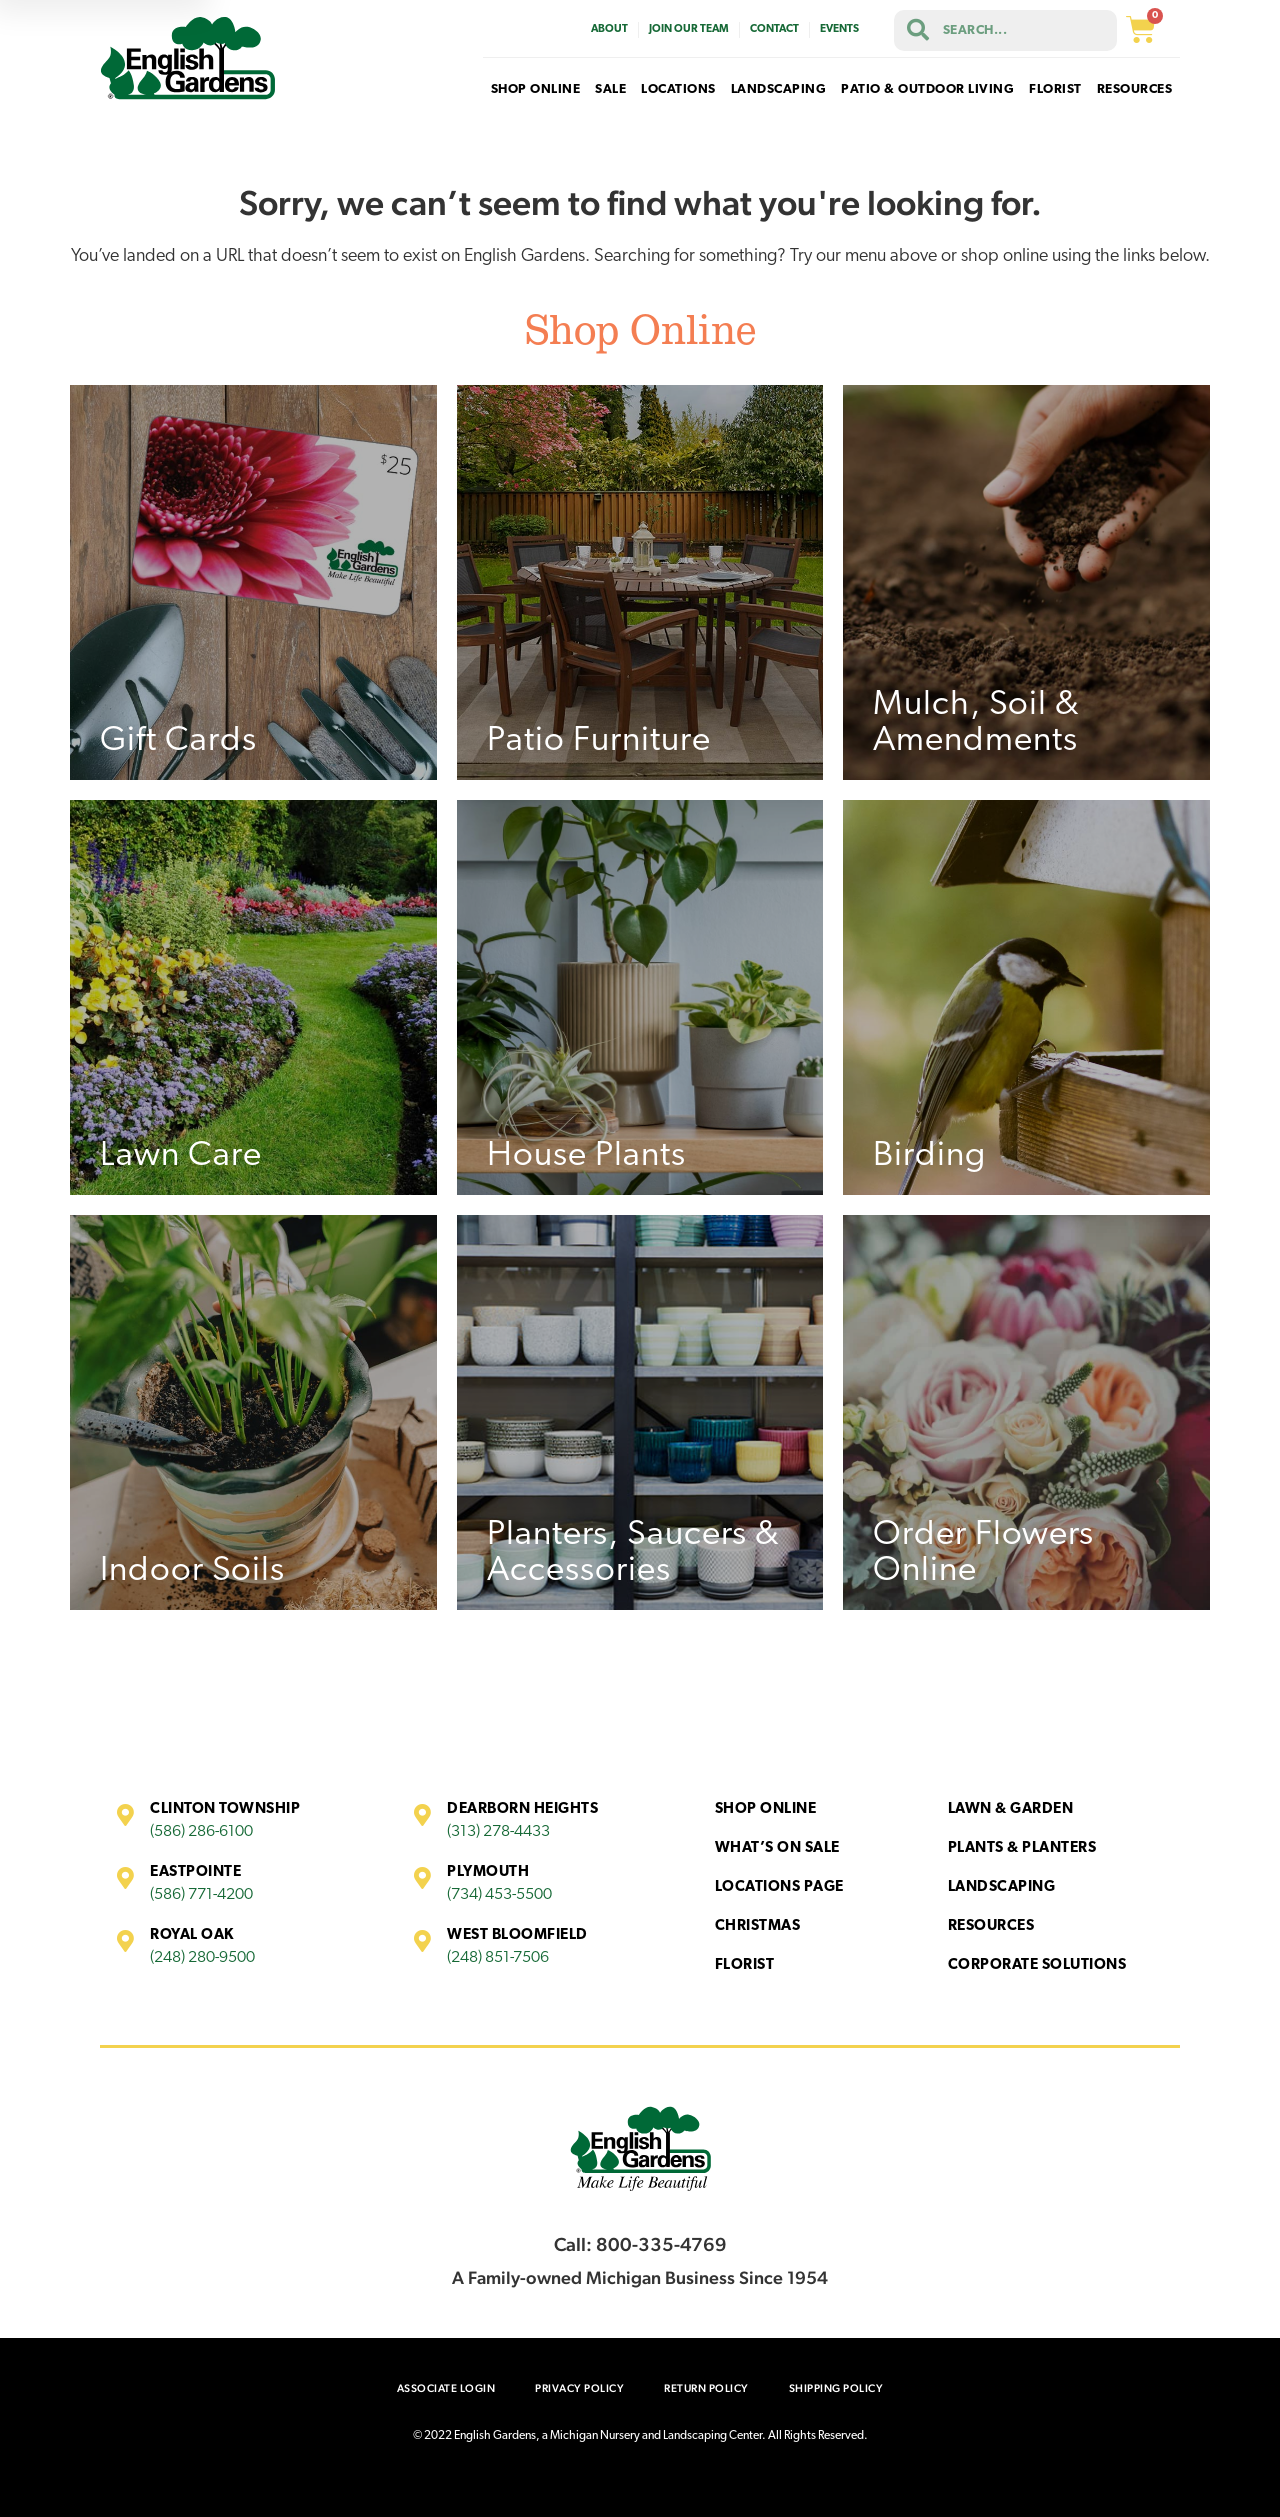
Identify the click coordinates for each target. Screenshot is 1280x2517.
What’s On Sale (777, 1848)
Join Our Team (689, 29)
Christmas (758, 1926)
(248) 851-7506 (498, 1958)
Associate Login (446, 2388)
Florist (745, 1965)
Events (839, 29)
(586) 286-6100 (201, 1832)
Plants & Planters (1022, 1848)
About (609, 29)
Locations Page (779, 1887)
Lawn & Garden (1011, 1809)
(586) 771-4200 (201, 1895)
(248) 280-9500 (202, 1958)
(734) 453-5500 (499, 1895)
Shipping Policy (836, 2388)
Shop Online (766, 1809)
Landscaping (1002, 1887)
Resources (991, 1926)
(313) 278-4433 (498, 1832)
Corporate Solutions (1037, 1965)
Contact (774, 29)
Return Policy (706, 2388)
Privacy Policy (579, 2388)
